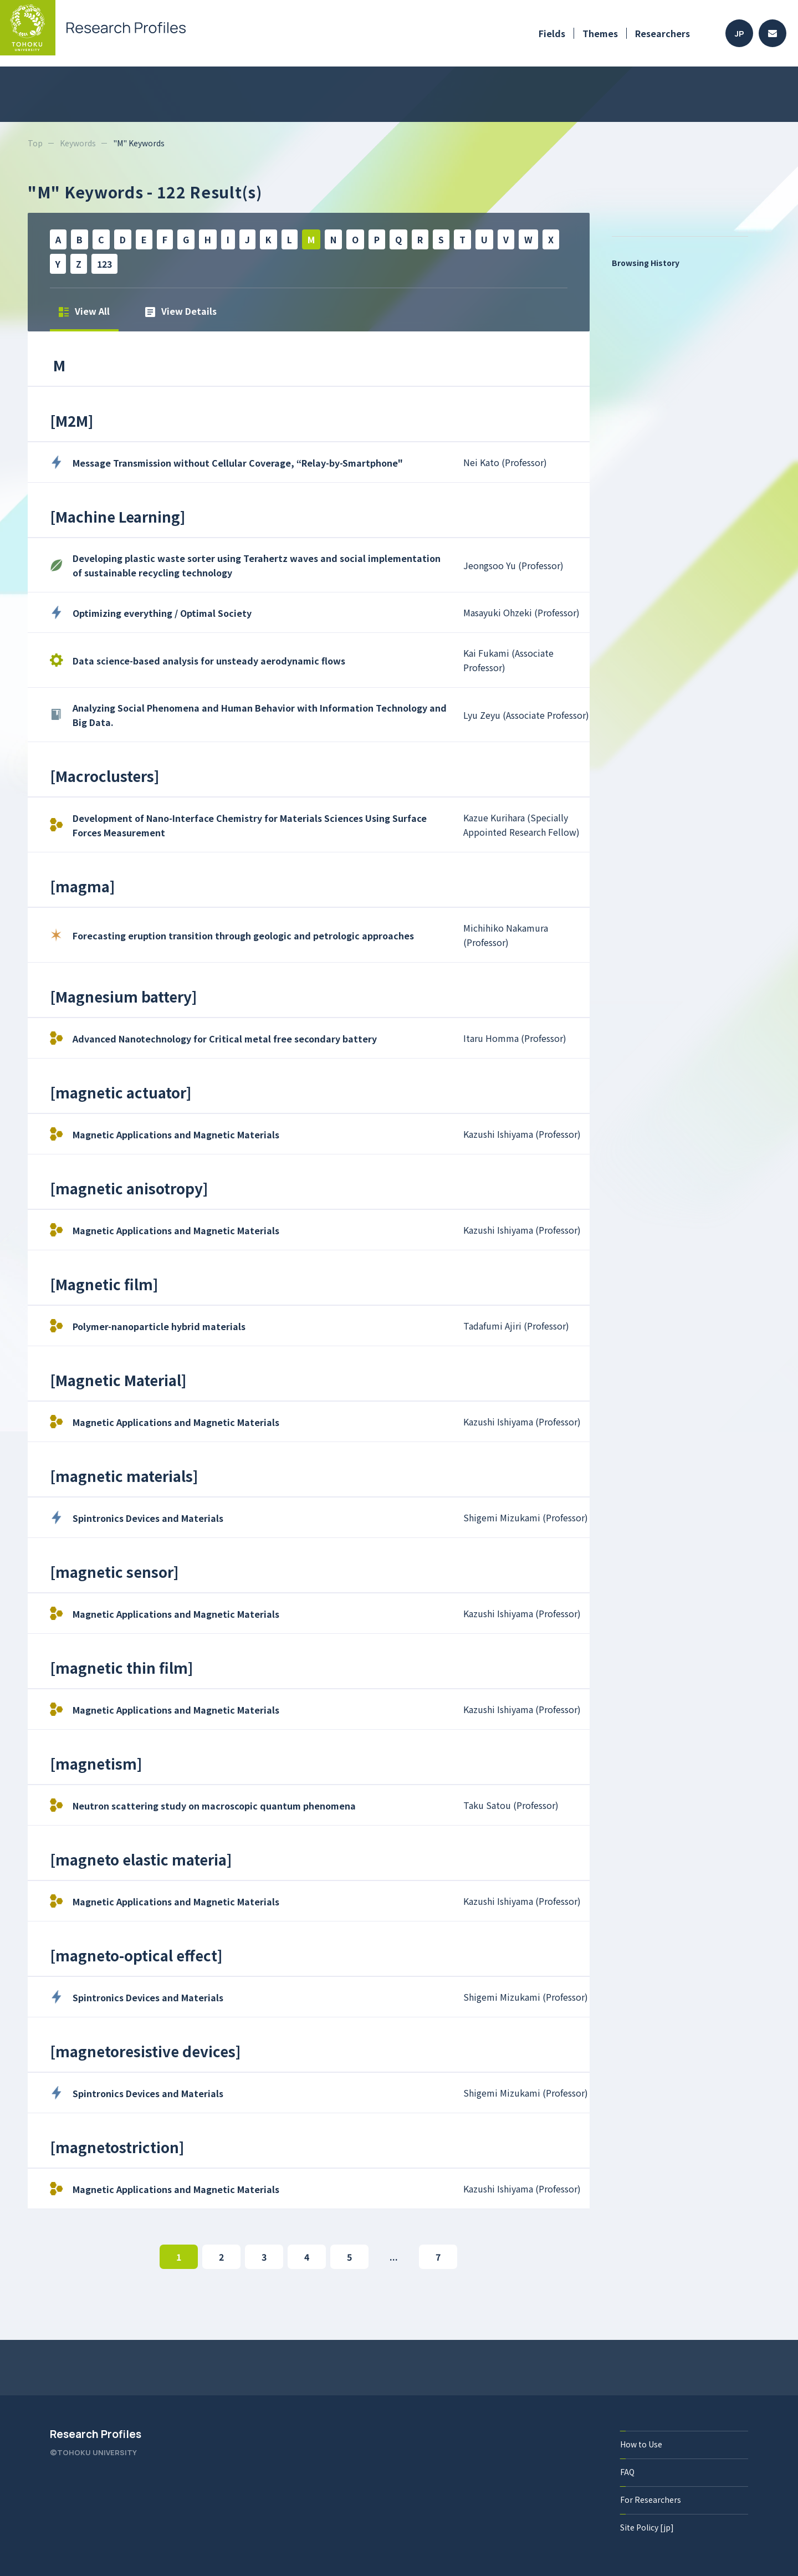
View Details (181, 311)
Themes (600, 33)
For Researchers (650, 2499)
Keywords (78, 143)
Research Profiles (95, 2434)
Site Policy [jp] (647, 2527)
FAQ (627, 2471)
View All (84, 311)
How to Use (641, 2444)
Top (35, 143)
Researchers (662, 33)
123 (104, 263)
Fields (552, 33)
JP (739, 33)
